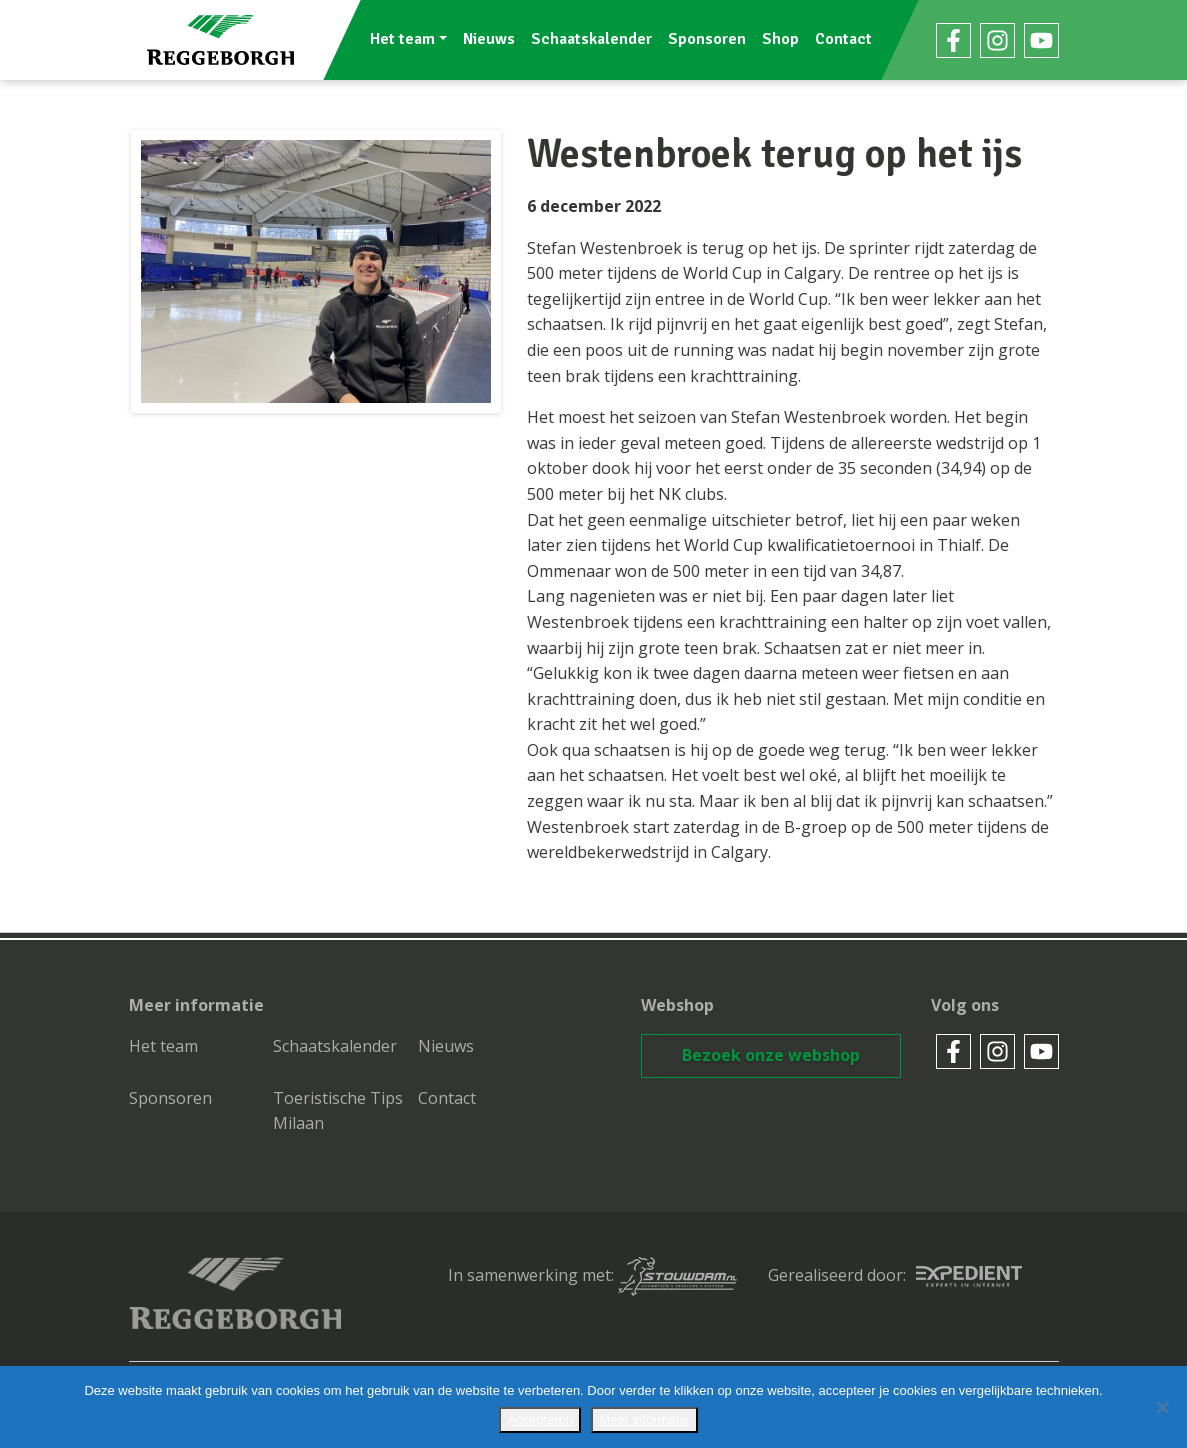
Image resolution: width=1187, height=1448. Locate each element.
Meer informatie (644, 1419)
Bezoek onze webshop (771, 1055)
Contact (844, 39)
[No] (1162, 1407)
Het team (402, 39)
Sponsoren (708, 39)
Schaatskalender (592, 39)
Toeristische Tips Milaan (338, 1111)
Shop (781, 39)
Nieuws (490, 39)
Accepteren (540, 1419)
